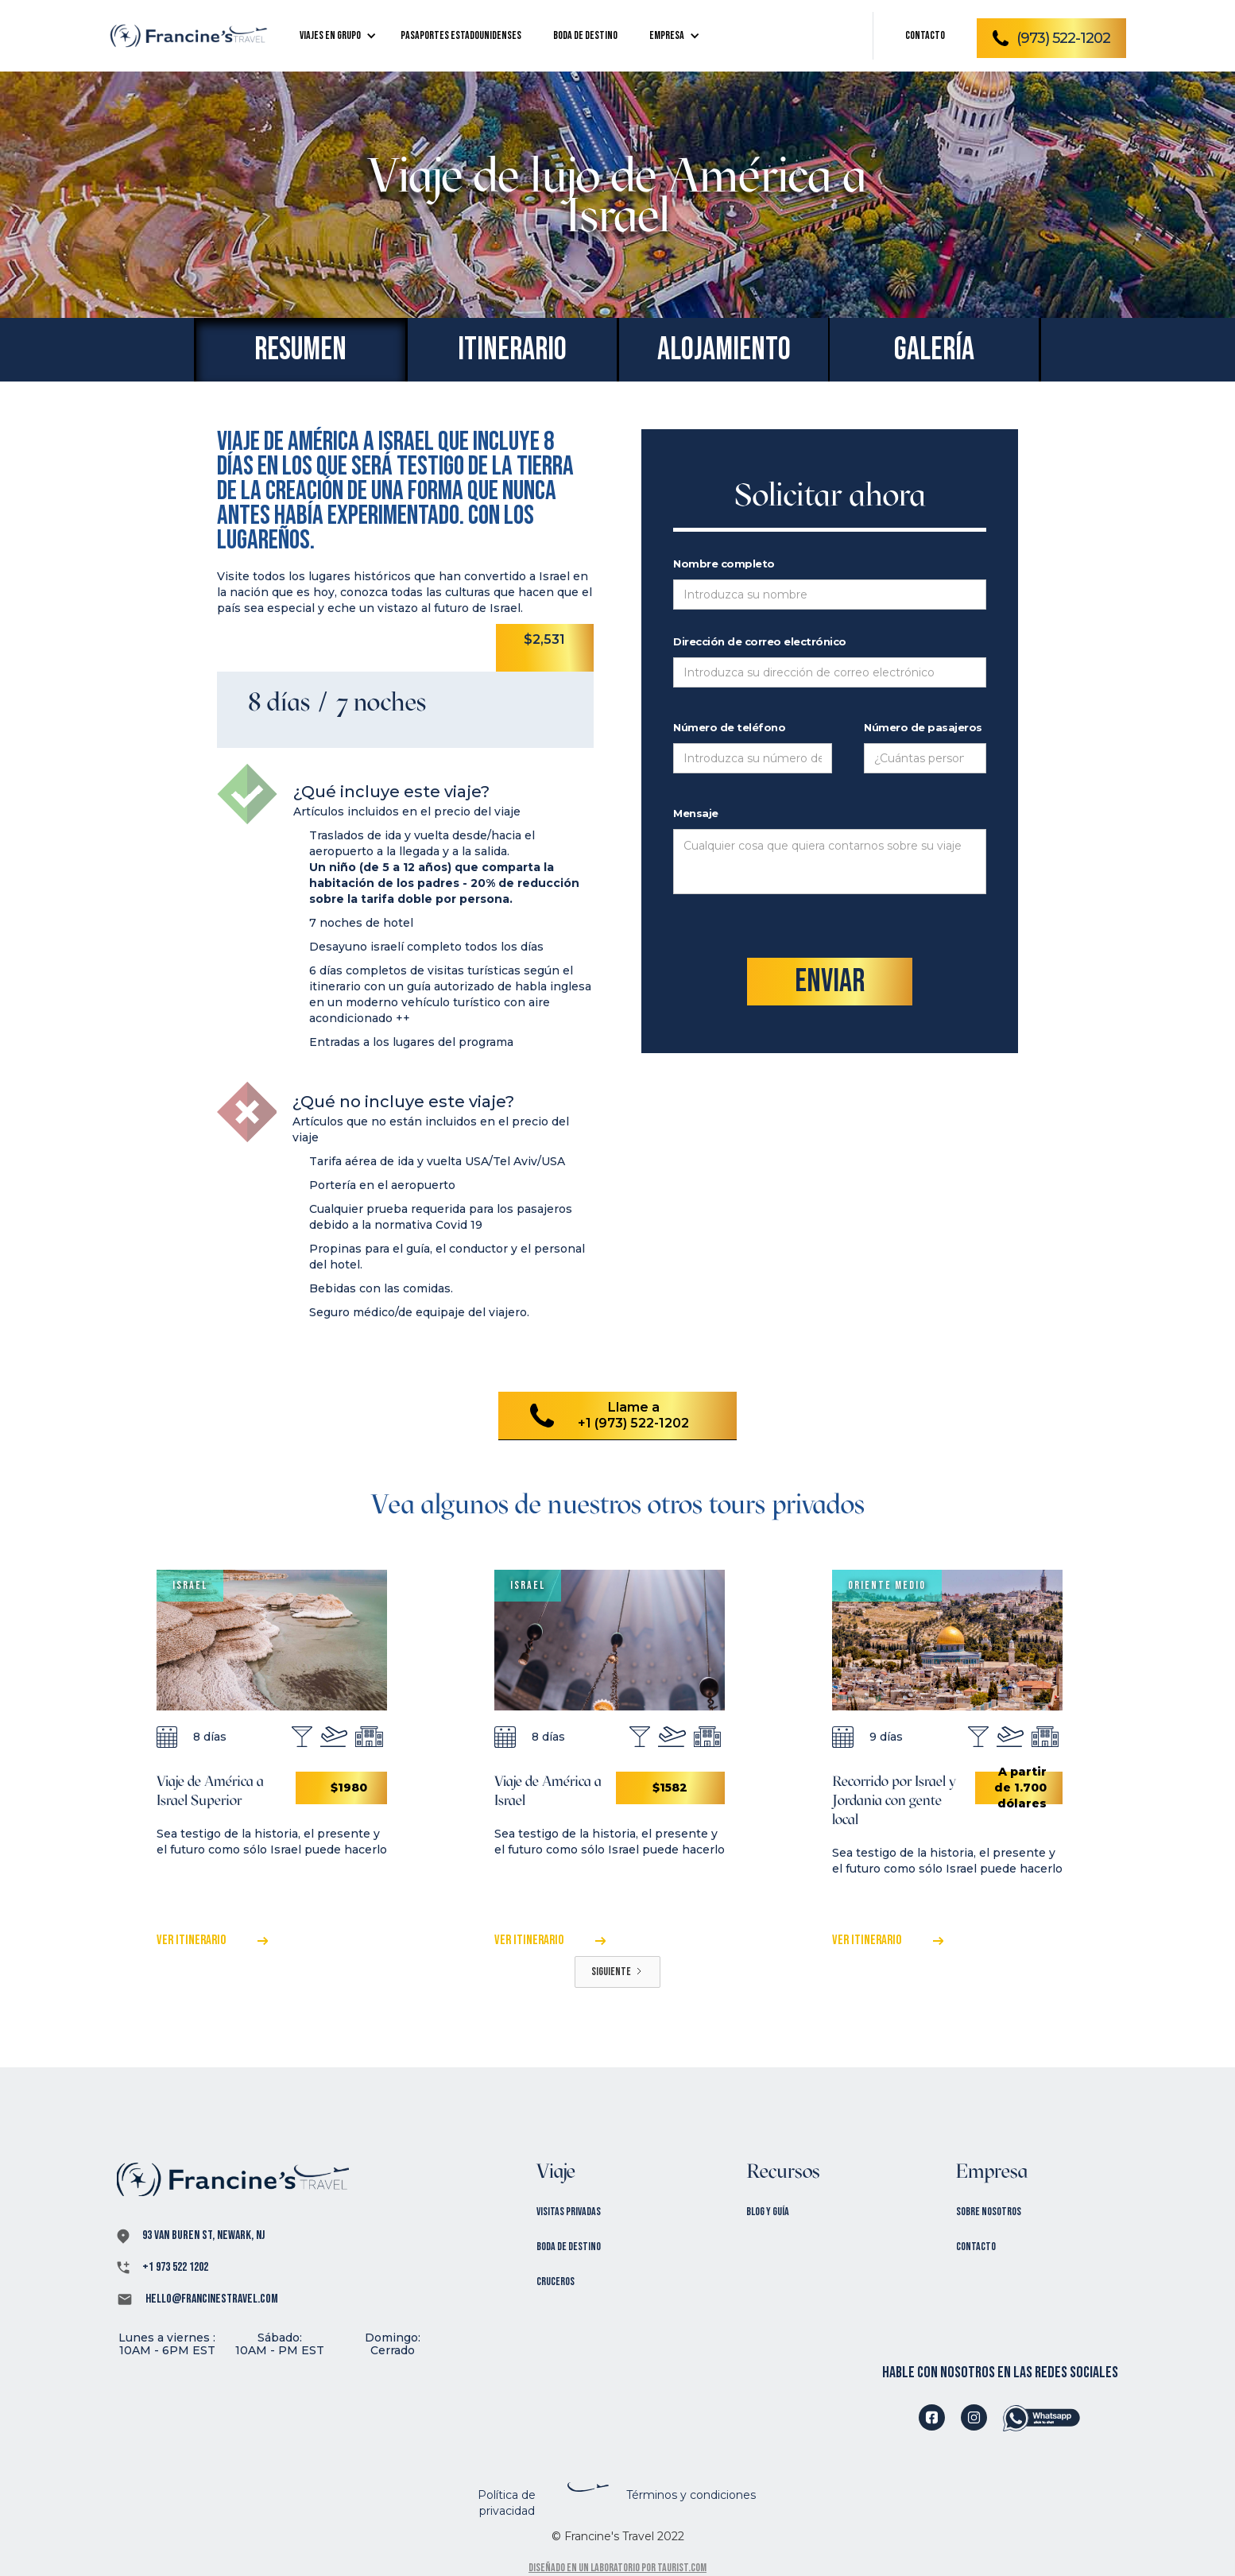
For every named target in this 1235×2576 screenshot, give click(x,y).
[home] (188, 36)
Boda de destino (568, 2246)
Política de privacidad (507, 2503)
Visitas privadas (568, 2211)
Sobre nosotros (988, 2211)
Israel (189, 1585)
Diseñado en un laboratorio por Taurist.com (617, 2567)
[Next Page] (617, 1972)
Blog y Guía (767, 2211)
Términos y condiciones (691, 2495)
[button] (334, 36)
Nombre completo (724, 563)
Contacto (976, 2246)
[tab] (300, 350)
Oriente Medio (887, 1585)
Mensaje (695, 813)
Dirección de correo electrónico (759, 641)
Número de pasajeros (923, 727)
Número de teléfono (729, 727)
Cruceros (555, 2281)
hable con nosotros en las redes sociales (1000, 2372)
